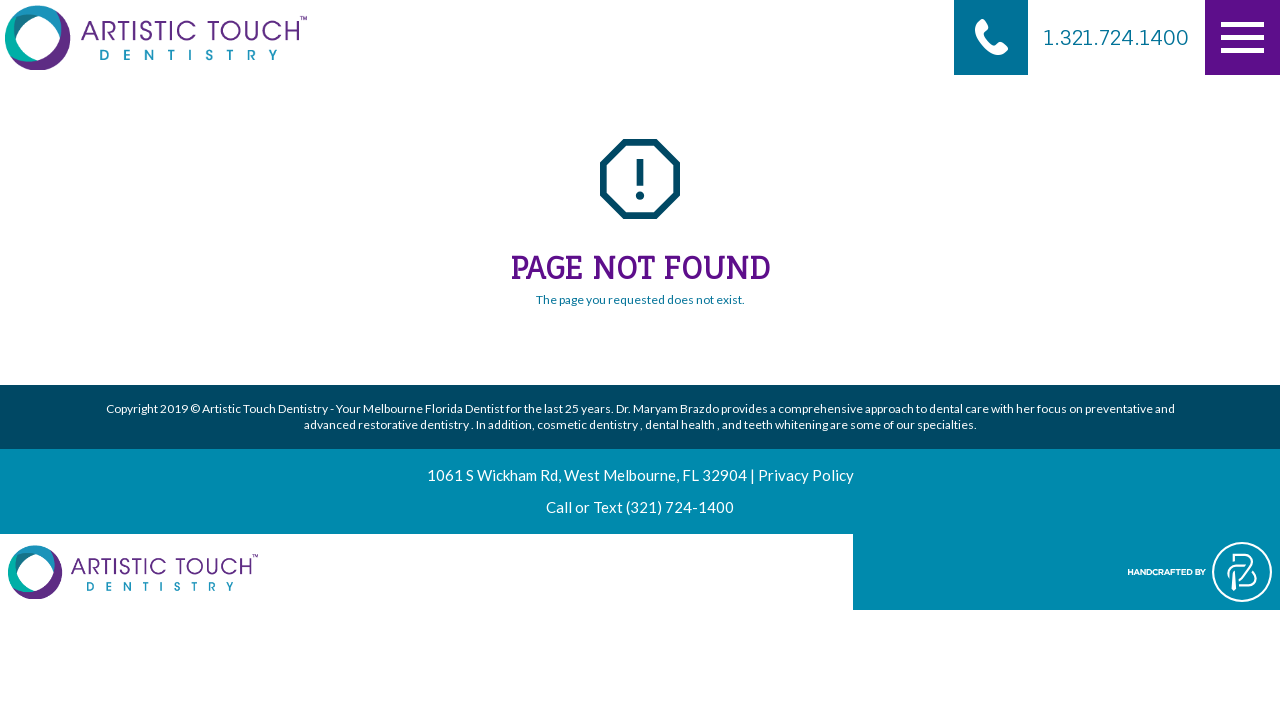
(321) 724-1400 (680, 507)
